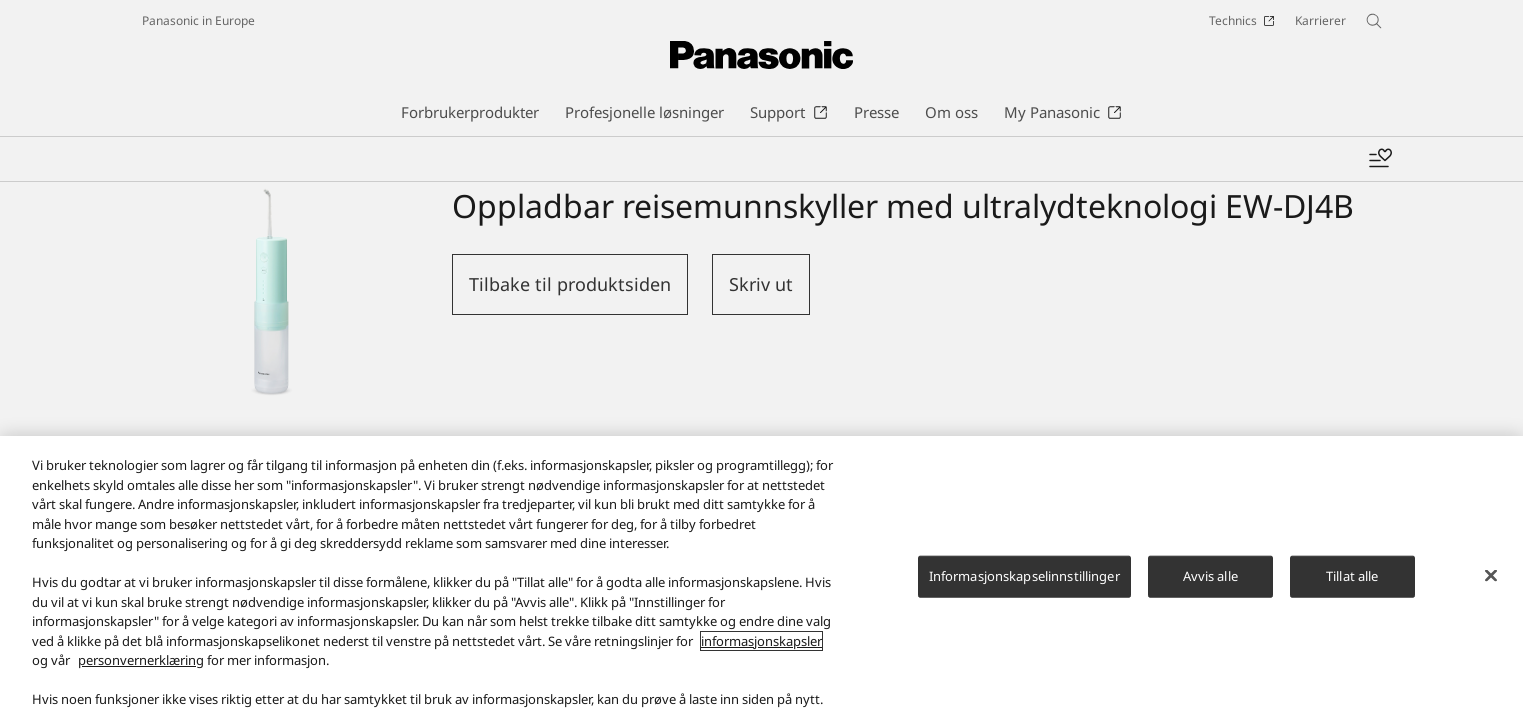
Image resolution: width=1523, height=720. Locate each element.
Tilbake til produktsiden (570, 284)
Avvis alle (1210, 593)
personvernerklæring (141, 677)
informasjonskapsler (761, 658)
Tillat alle (1352, 593)
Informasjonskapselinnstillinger (1024, 593)
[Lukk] (1491, 592)
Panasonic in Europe (198, 20)
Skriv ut (761, 284)
